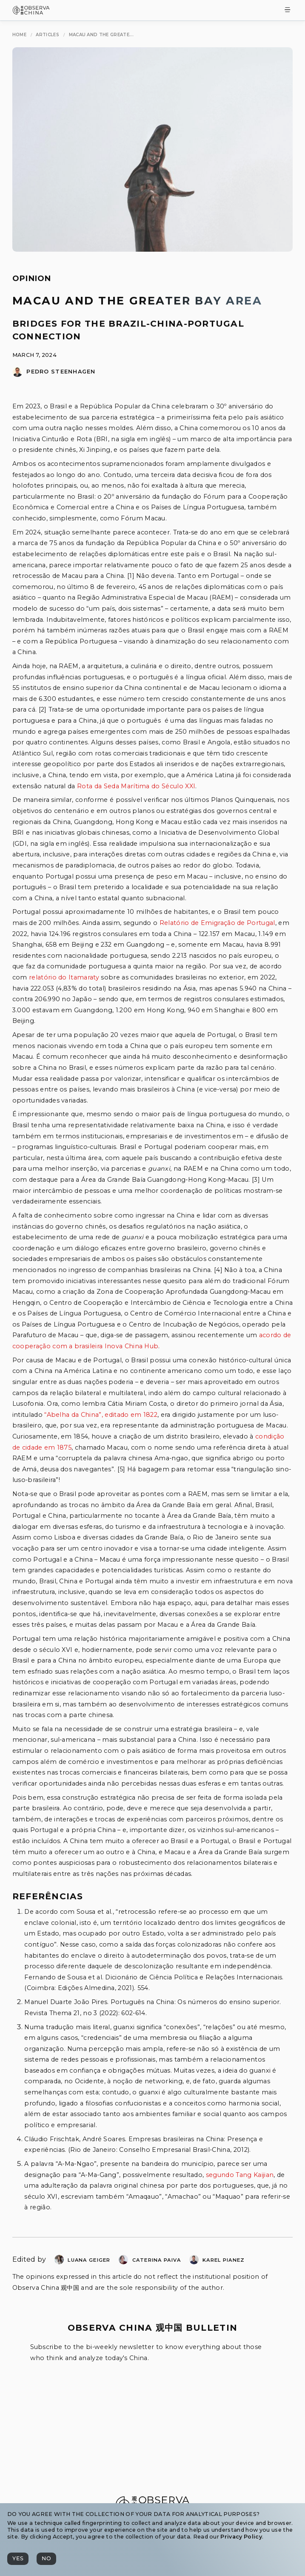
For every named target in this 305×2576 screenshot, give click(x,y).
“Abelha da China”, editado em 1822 (100, 1415)
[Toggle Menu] (287, 10)
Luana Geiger (89, 2260)
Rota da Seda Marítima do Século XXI (136, 786)
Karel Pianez (223, 2260)
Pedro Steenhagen (60, 371)
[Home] (19, 34)
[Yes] (18, 2559)
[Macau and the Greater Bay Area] (101, 34)
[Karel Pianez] (194, 2262)
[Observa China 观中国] (31, 12)
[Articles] (47, 34)
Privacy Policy (241, 2536)
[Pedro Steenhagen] (17, 374)
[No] (46, 2559)
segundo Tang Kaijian (240, 2175)
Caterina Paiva (156, 2260)
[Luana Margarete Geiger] (59, 2262)
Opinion (31, 278)
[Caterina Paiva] (123, 2262)
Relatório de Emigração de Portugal (217, 923)
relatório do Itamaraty (64, 977)
